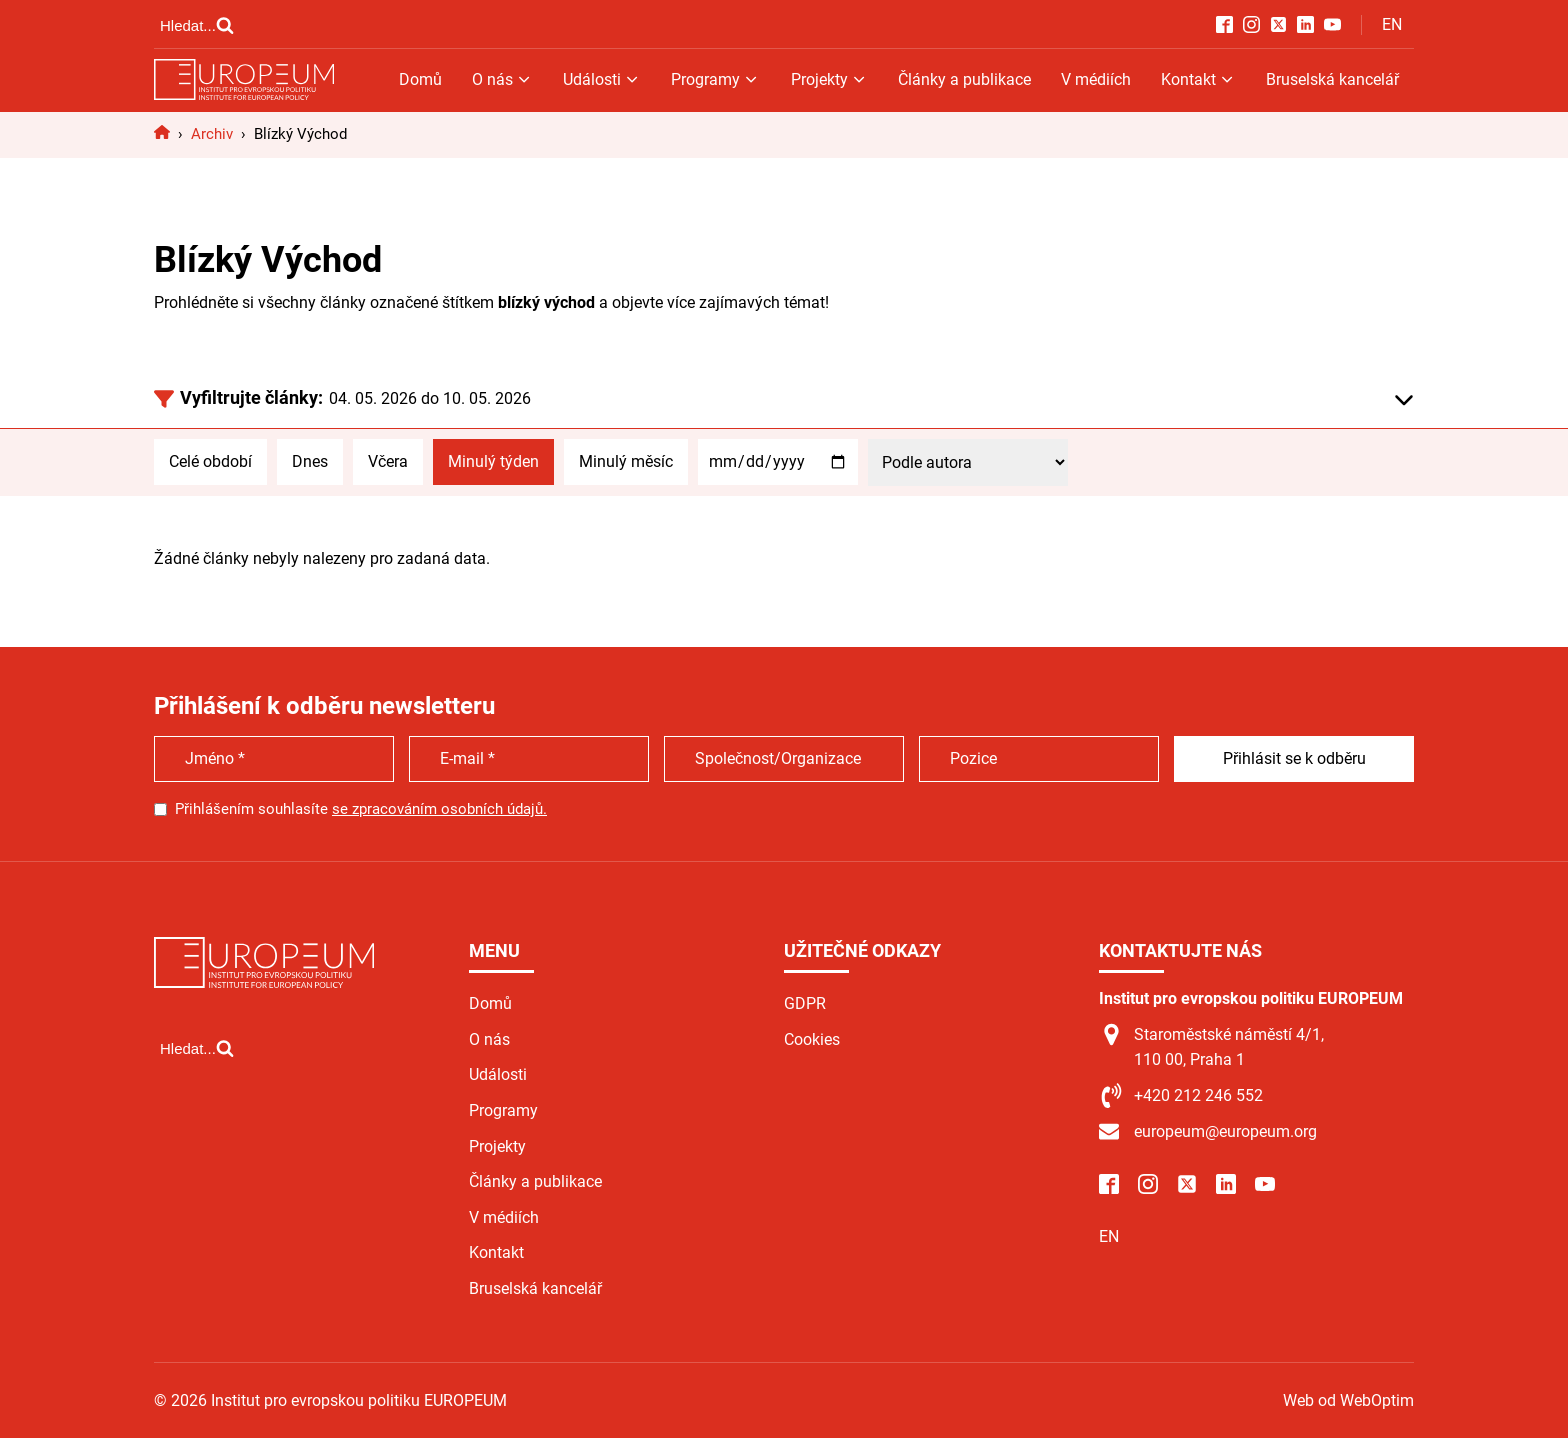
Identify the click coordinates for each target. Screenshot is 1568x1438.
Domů (420, 79)
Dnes (310, 461)
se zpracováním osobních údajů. (439, 809)
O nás (502, 79)
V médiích (1096, 79)
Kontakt (1198, 79)
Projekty (829, 79)
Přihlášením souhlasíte (361, 809)
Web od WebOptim (1348, 1400)
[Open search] (197, 25)
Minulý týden (493, 461)
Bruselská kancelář (1332, 79)
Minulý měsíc (626, 461)
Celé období (210, 461)
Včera (388, 461)
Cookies (812, 1039)
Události (602, 79)
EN (1392, 24)
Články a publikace (964, 79)
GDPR (805, 1003)
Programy (715, 79)
